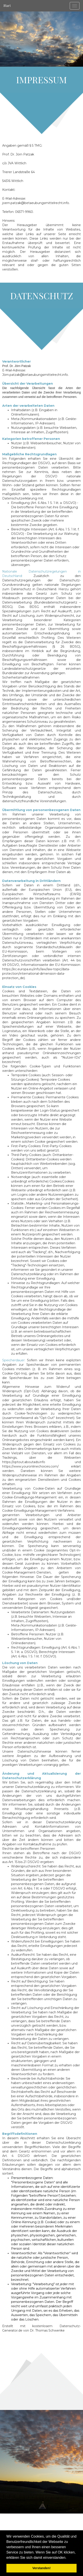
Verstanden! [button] (41, 2568)
